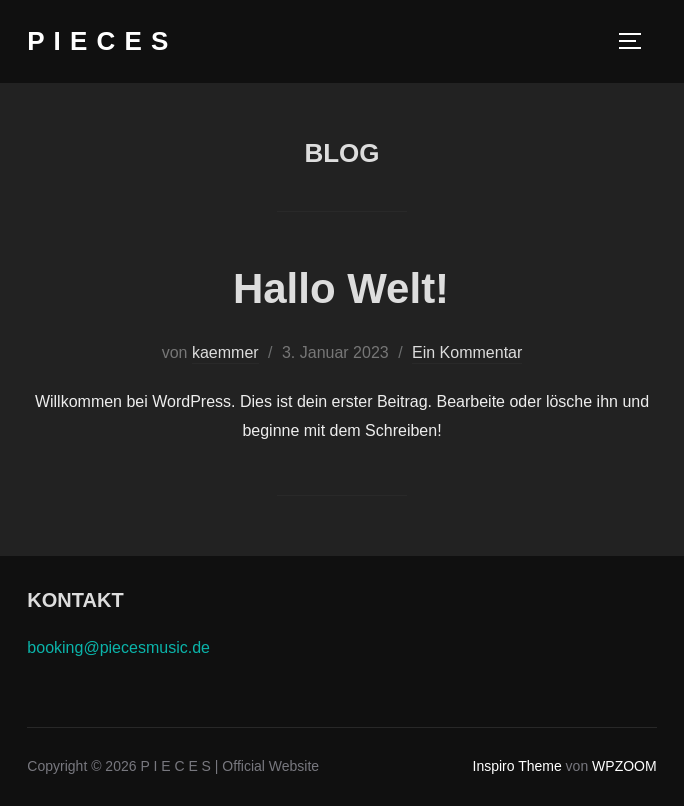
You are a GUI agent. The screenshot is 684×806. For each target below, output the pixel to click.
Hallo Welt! (341, 288)
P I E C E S (98, 41)
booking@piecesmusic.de (118, 647)
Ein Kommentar (467, 352)
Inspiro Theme (517, 766)
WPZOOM (624, 766)
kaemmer (225, 352)
